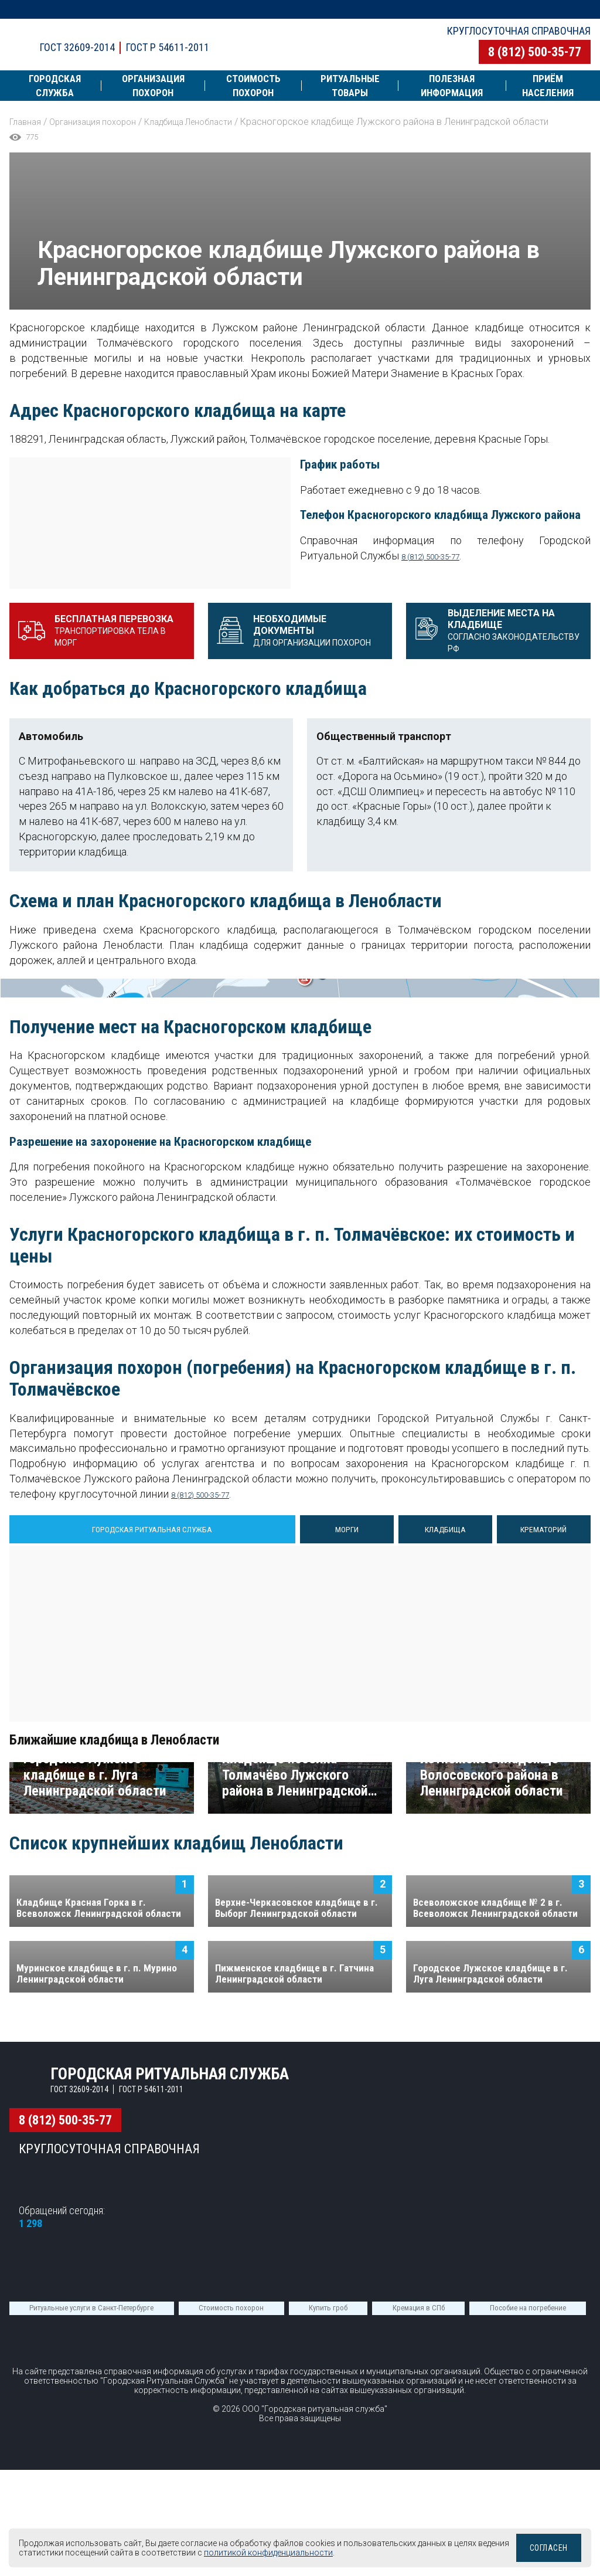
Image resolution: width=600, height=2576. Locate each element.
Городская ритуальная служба (206, 34)
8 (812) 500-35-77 (534, 52)
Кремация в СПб (419, 2524)
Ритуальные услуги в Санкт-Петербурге (91, 2524)
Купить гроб (328, 2524)
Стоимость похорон (231, 2524)
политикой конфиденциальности (325, 2552)
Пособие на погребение (528, 2524)
